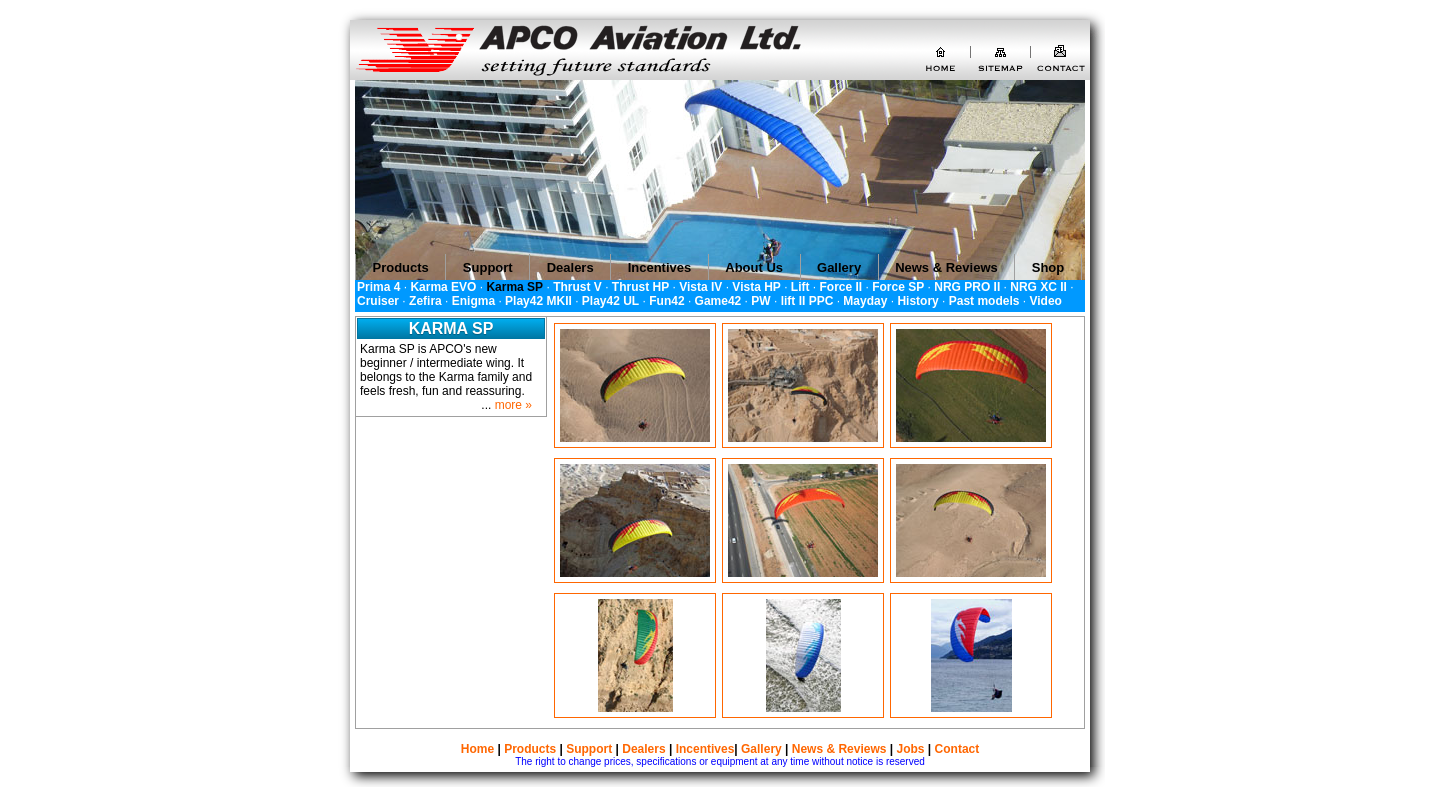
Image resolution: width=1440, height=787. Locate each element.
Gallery (761, 749)
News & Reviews (839, 749)
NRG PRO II (967, 287)
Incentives (705, 749)
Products (530, 749)
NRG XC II (1038, 287)
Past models (984, 301)
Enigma (473, 301)
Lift (800, 287)
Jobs (911, 749)
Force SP (898, 287)
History (917, 301)
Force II (841, 287)
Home (477, 749)
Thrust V (577, 287)
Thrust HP (640, 287)
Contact (957, 749)
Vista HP (756, 287)
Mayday (865, 301)
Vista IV (700, 287)
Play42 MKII (538, 301)
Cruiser (378, 301)
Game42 (718, 301)
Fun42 (666, 301)
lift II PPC (807, 301)
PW (760, 301)
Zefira (425, 301)
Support (589, 749)
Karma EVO (443, 287)
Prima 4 (378, 287)
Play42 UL (610, 301)
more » (513, 405)
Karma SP (514, 287)
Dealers (643, 749)
